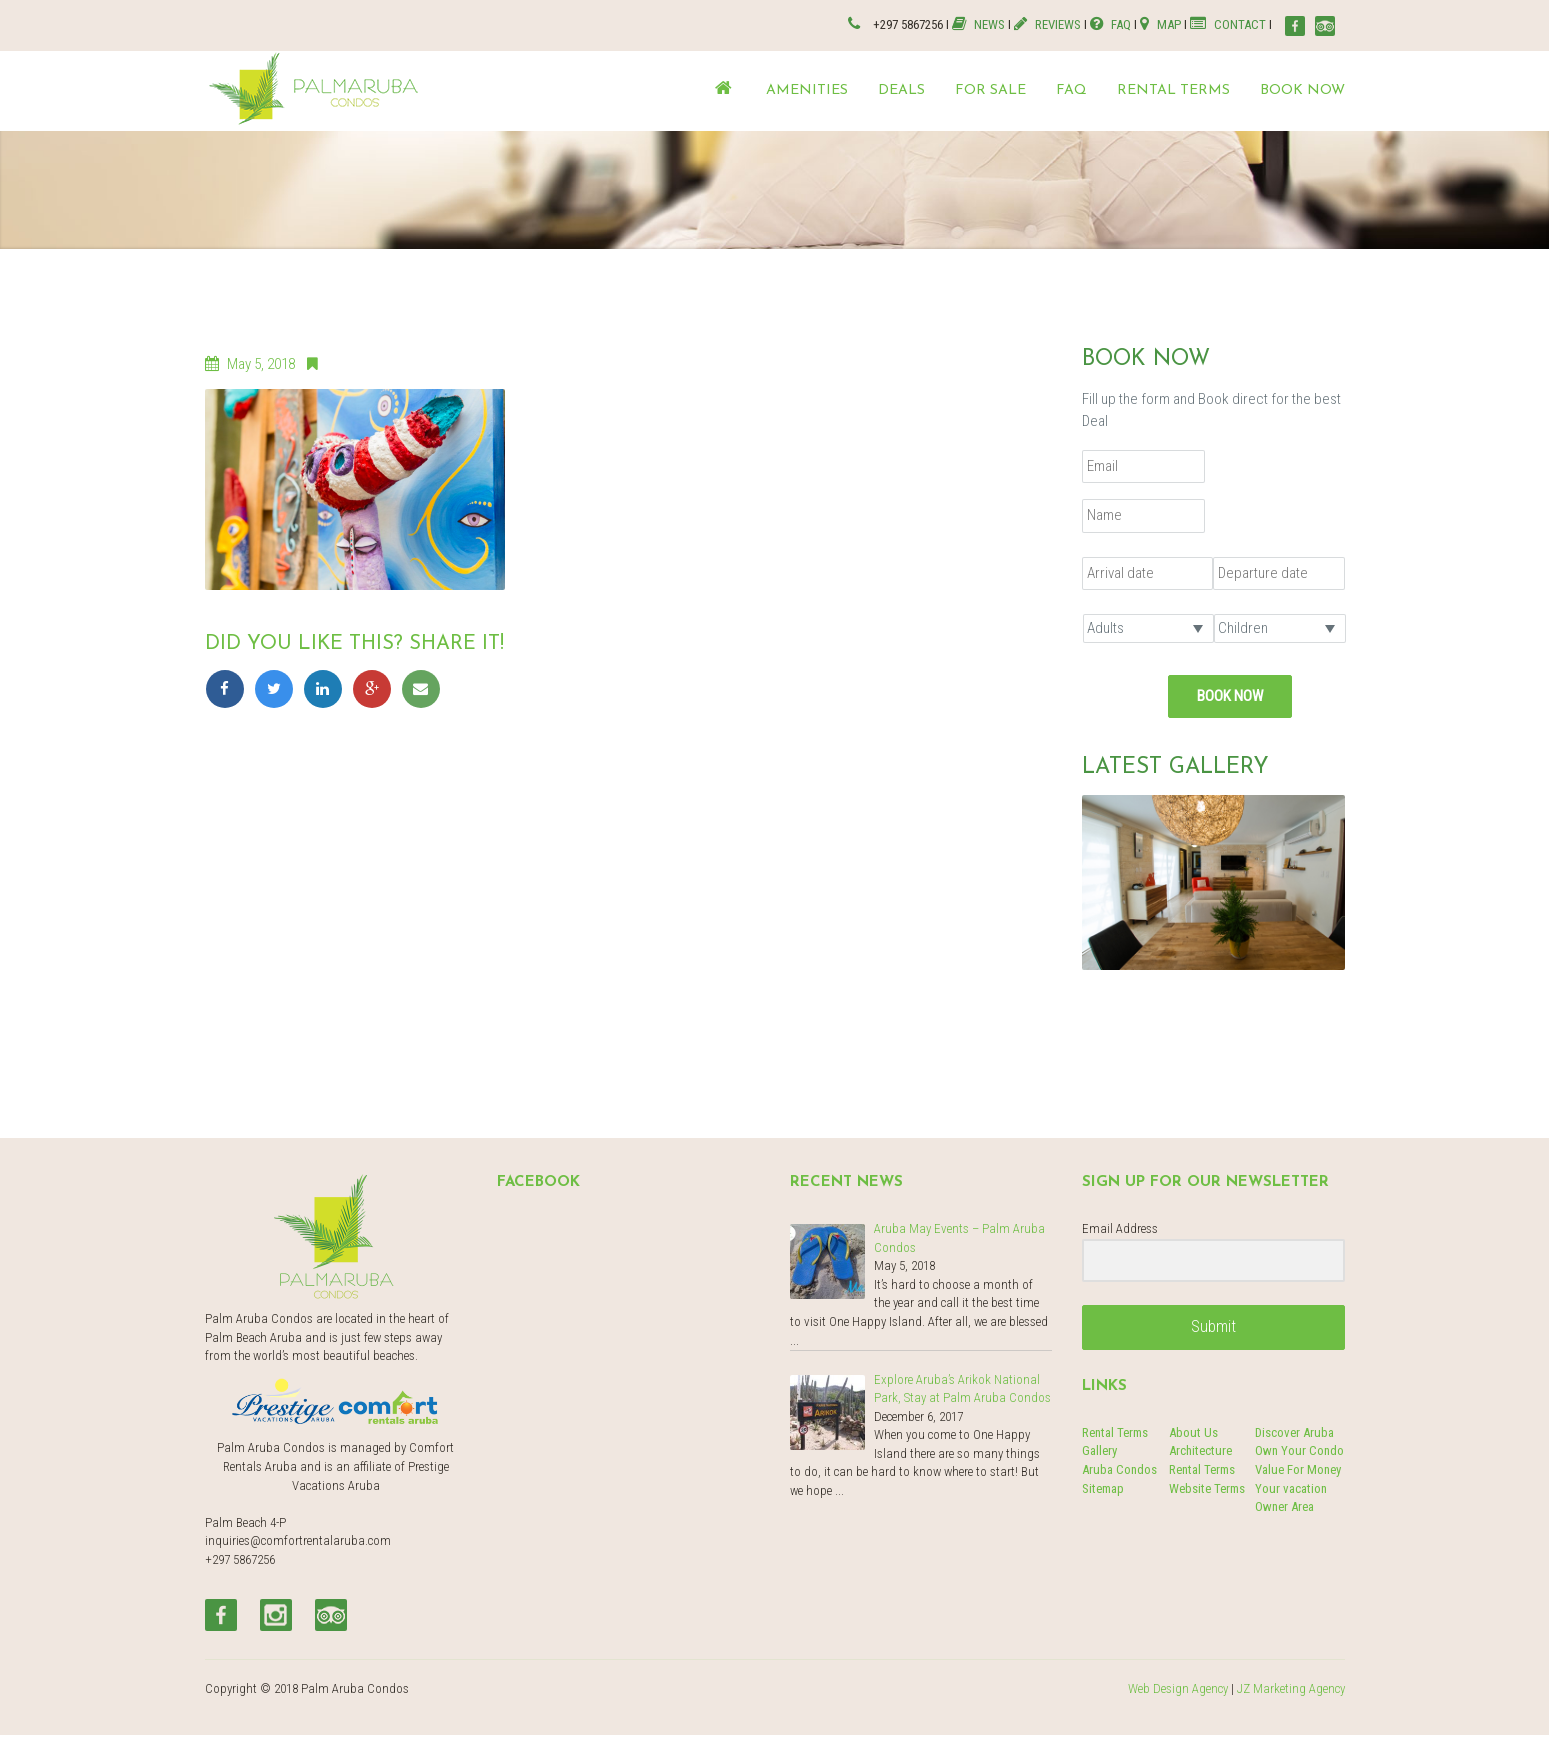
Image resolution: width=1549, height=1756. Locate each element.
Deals (901, 90)
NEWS (980, 24)
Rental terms (1173, 90)
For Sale (990, 90)
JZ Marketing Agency (1291, 1688)
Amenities (807, 90)
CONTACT (1228, 24)
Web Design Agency (1178, 1688)
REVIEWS (1047, 24)
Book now (1302, 90)
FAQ (1110, 24)
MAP (1160, 24)
